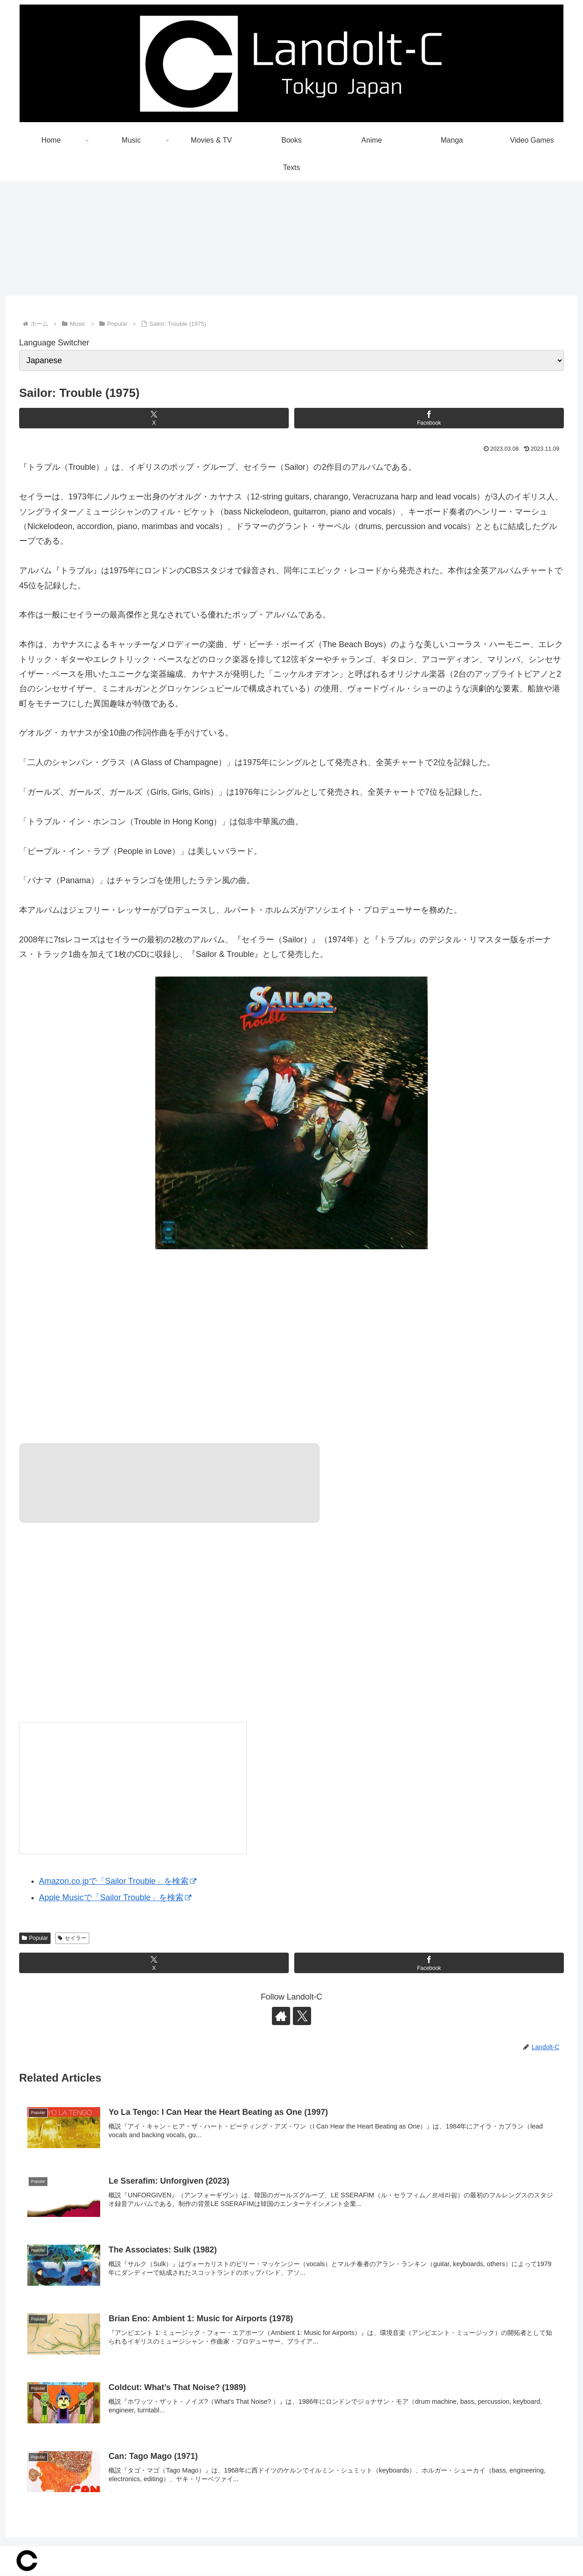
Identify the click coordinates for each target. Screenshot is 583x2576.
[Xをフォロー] (302, 2016)
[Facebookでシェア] (429, 418)
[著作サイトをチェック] (281, 2016)
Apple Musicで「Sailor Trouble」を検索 (115, 1897)
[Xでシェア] (154, 418)
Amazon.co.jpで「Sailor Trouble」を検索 (117, 1881)
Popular (35, 1938)
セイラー (72, 1938)
